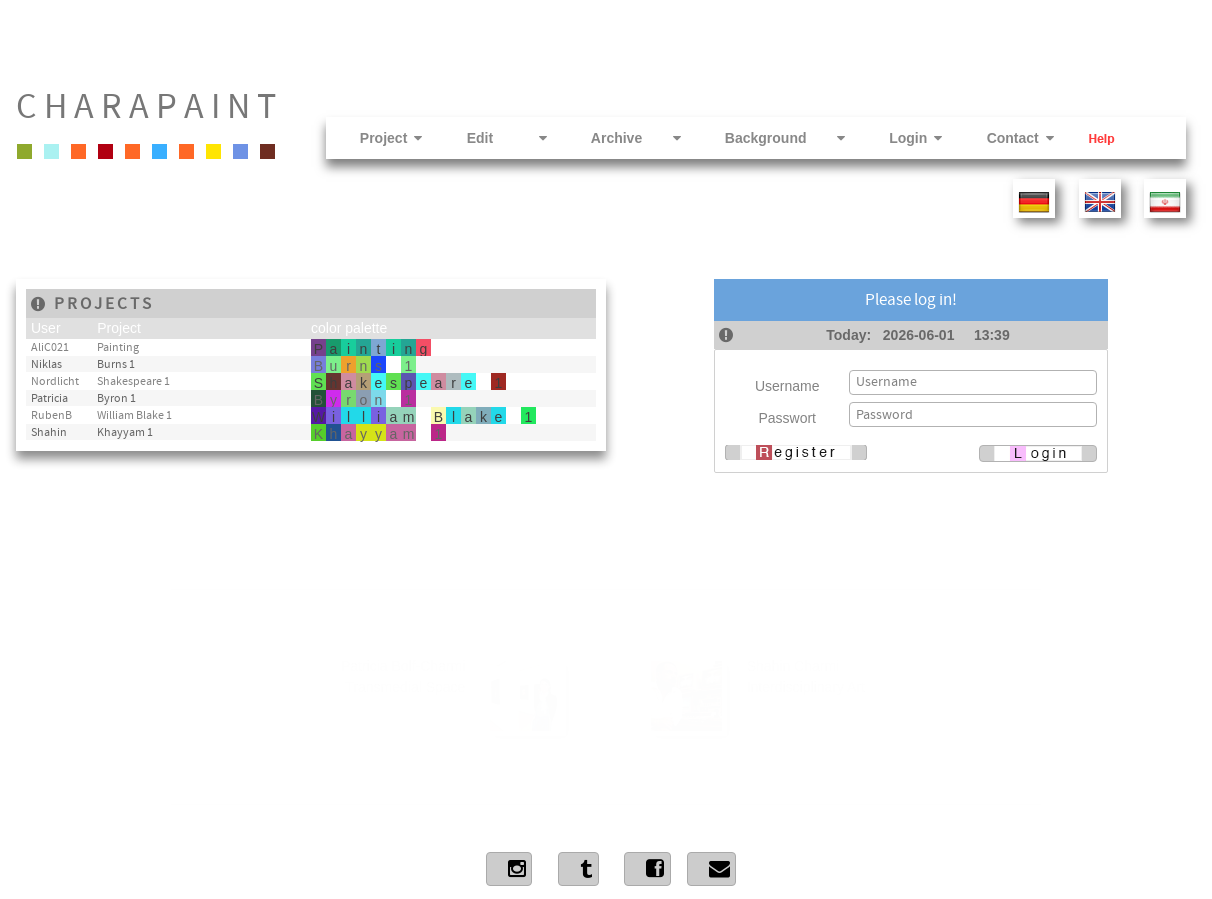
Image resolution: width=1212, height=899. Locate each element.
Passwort (787, 418)
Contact (1000, 138)
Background (766, 138)
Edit (487, 138)
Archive (617, 138)
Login (896, 138)
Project (372, 138)
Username (787, 386)
